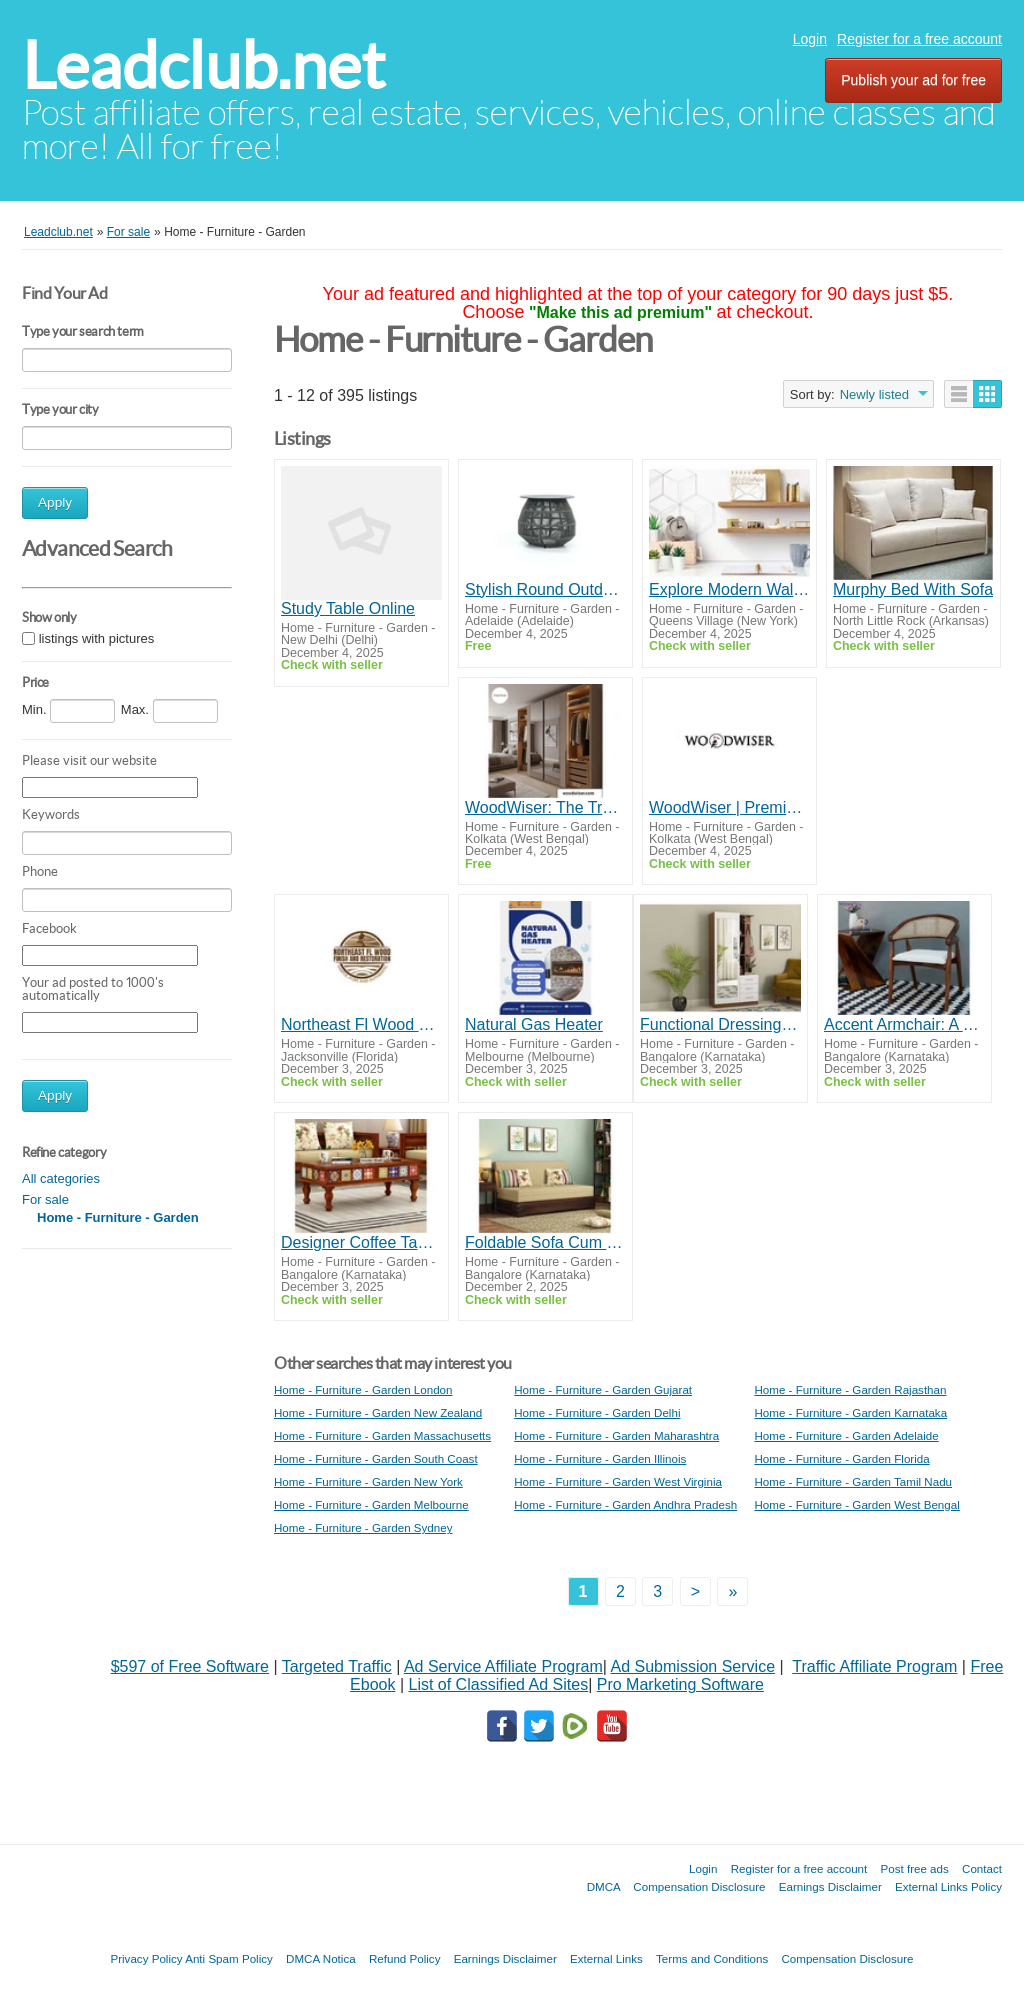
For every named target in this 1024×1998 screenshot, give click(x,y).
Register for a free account (919, 39)
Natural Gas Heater (534, 1024)
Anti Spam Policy (229, 1958)
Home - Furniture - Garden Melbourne (371, 1504)
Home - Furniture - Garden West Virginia (618, 1481)
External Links (606, 1958)
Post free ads (914, 1868)
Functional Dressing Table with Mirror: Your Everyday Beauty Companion (720, 1024)
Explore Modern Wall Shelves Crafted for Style (729, 589)
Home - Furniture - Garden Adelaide (846, 1435)
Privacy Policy (146, 1958)
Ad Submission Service (693, 1666)
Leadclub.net (203, 65)
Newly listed (874, 394)
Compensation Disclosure (699, 1886)
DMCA (604, 1886)
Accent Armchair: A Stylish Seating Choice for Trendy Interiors (904, 1024)
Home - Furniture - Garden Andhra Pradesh (625, 1504)
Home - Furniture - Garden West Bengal (856, 1504)
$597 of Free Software (190, 1666)
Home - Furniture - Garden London (363, 1389)
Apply (55, 502)
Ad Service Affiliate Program (503, 1666)
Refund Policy (405, 1958)
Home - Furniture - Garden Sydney (363, 1527)
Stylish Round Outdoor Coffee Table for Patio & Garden (545, 589)
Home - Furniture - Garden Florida (841, 1458)
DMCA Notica (321, 1958)
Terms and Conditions (712, 1958)
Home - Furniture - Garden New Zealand (378, 1412)
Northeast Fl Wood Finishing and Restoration (361, 1024)
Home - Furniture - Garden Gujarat (603, 1389)
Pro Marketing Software (680, 1684)
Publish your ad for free (913, 80)
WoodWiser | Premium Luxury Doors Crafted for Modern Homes (729, 807)
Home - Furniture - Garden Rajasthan (850, 1389)
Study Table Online (348, 608)
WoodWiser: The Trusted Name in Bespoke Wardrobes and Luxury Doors (545, 807)
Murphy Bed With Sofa (913, 589)
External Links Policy (948, 1886)
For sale (45, 1199)
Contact (982, 1868)
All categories (61, 1178)
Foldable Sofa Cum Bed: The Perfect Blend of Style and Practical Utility (545, 1242)
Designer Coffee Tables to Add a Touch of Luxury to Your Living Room (361, 1242)
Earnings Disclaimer (830, 1886)
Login (810, 39)
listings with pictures (97, 638)
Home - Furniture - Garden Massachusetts (382, 1435)
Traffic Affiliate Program (874, 1666)
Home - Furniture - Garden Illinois (600, 1458)
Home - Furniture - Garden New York (368, 1481)
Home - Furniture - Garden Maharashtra (616, 1435)
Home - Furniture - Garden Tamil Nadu (853, 1481)
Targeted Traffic (337, 1666)
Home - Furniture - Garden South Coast (376, 1458)
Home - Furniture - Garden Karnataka (850, 1412)
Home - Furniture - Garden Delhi (597, 1412)
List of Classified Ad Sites (498, 1684)
